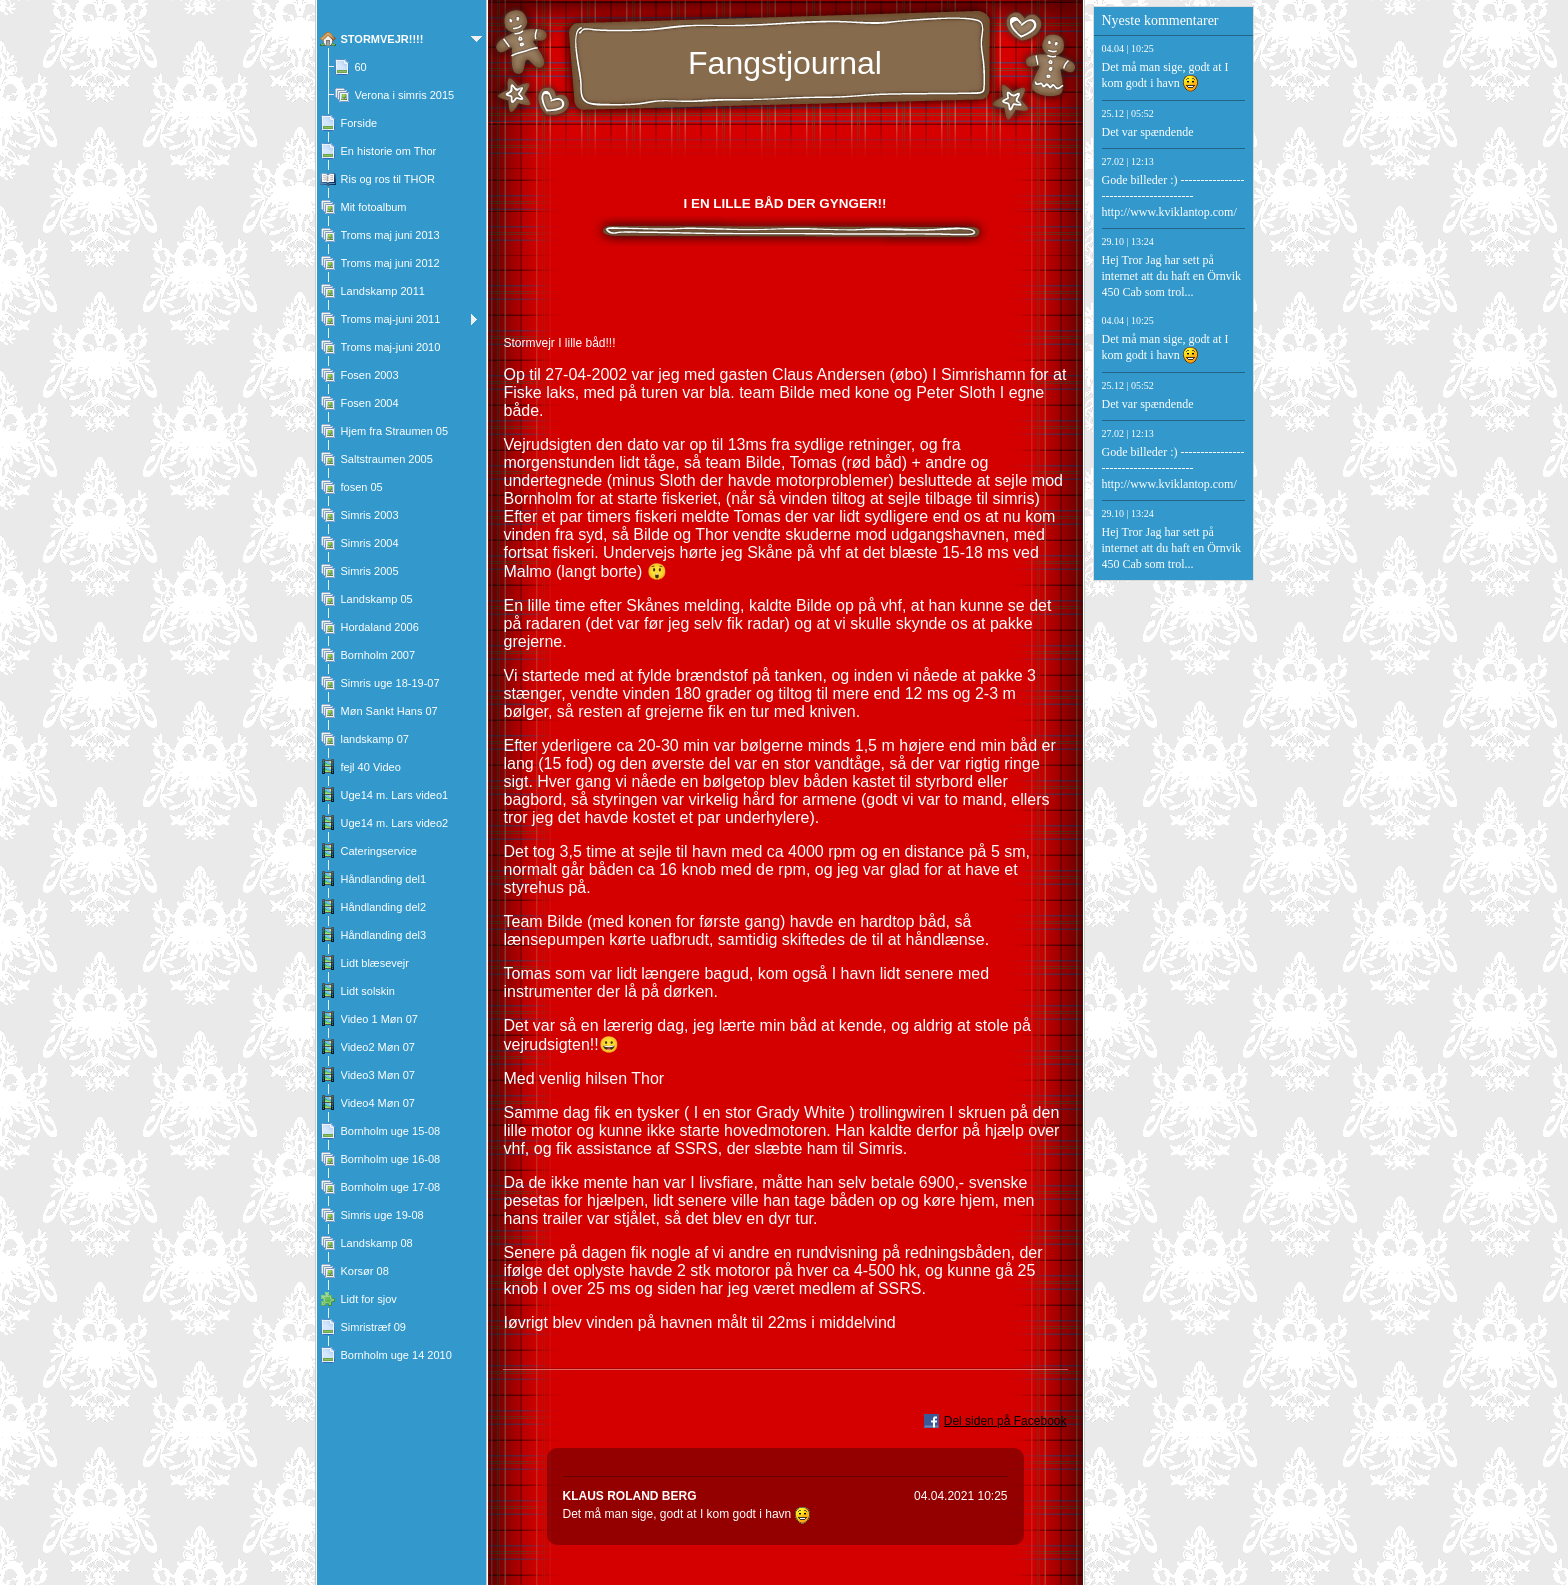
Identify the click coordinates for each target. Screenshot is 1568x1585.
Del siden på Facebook (1005, 1421)
